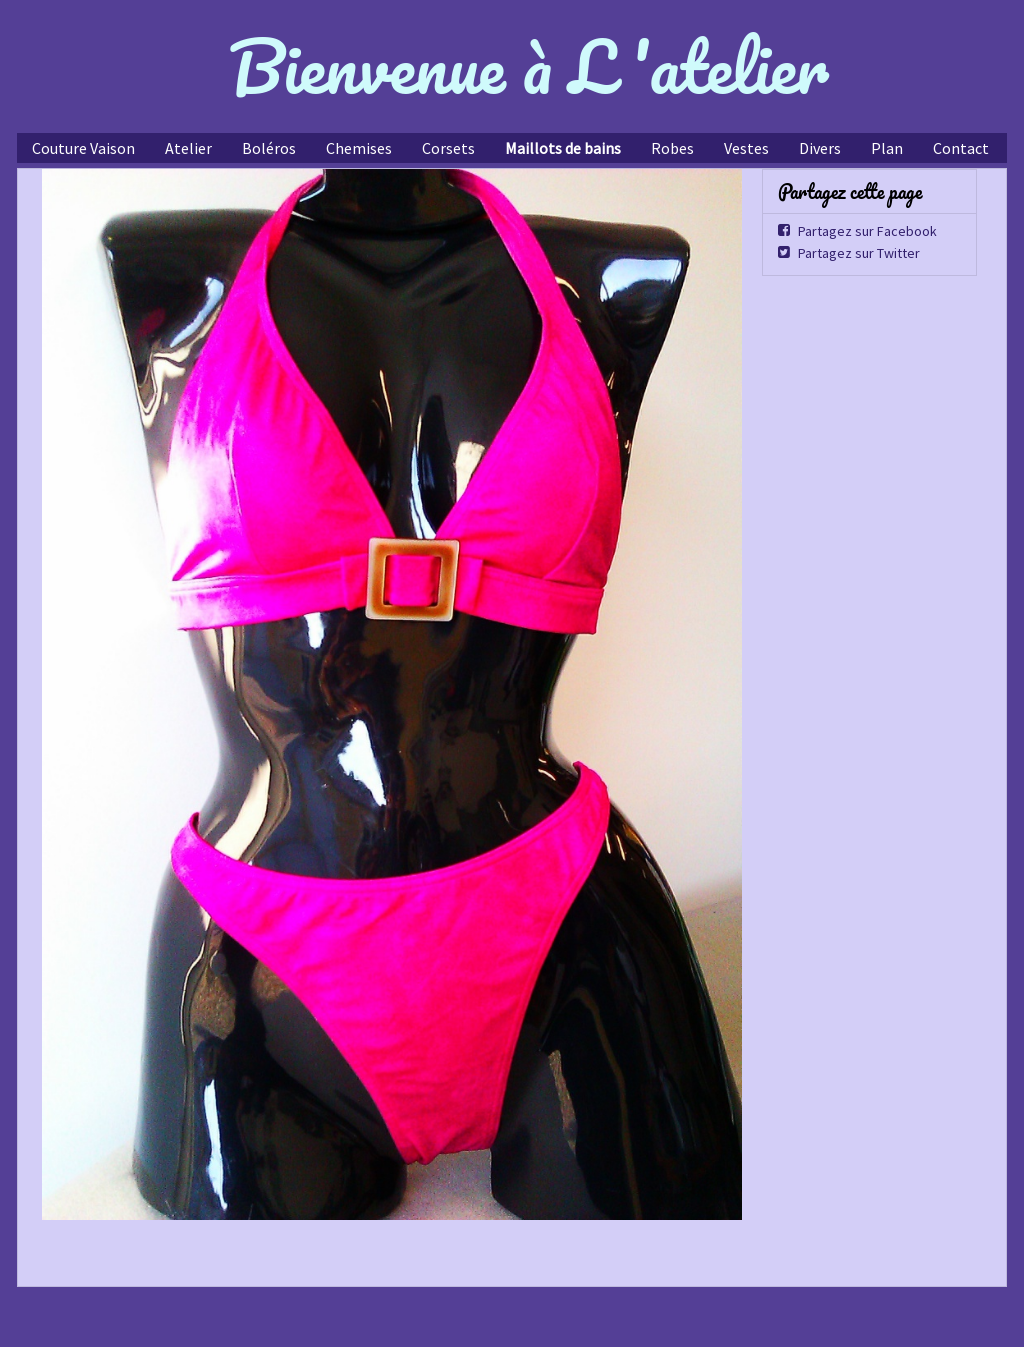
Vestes (746, 148)
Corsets (448, 148)
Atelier (188, 148)
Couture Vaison (83, 148)
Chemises (359, 148)
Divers (820, 148)
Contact (961, 148)
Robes (672, 148)
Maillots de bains (563, 148)
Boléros (269, 148)
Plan (887, 148)
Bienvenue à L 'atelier (529, 66)
